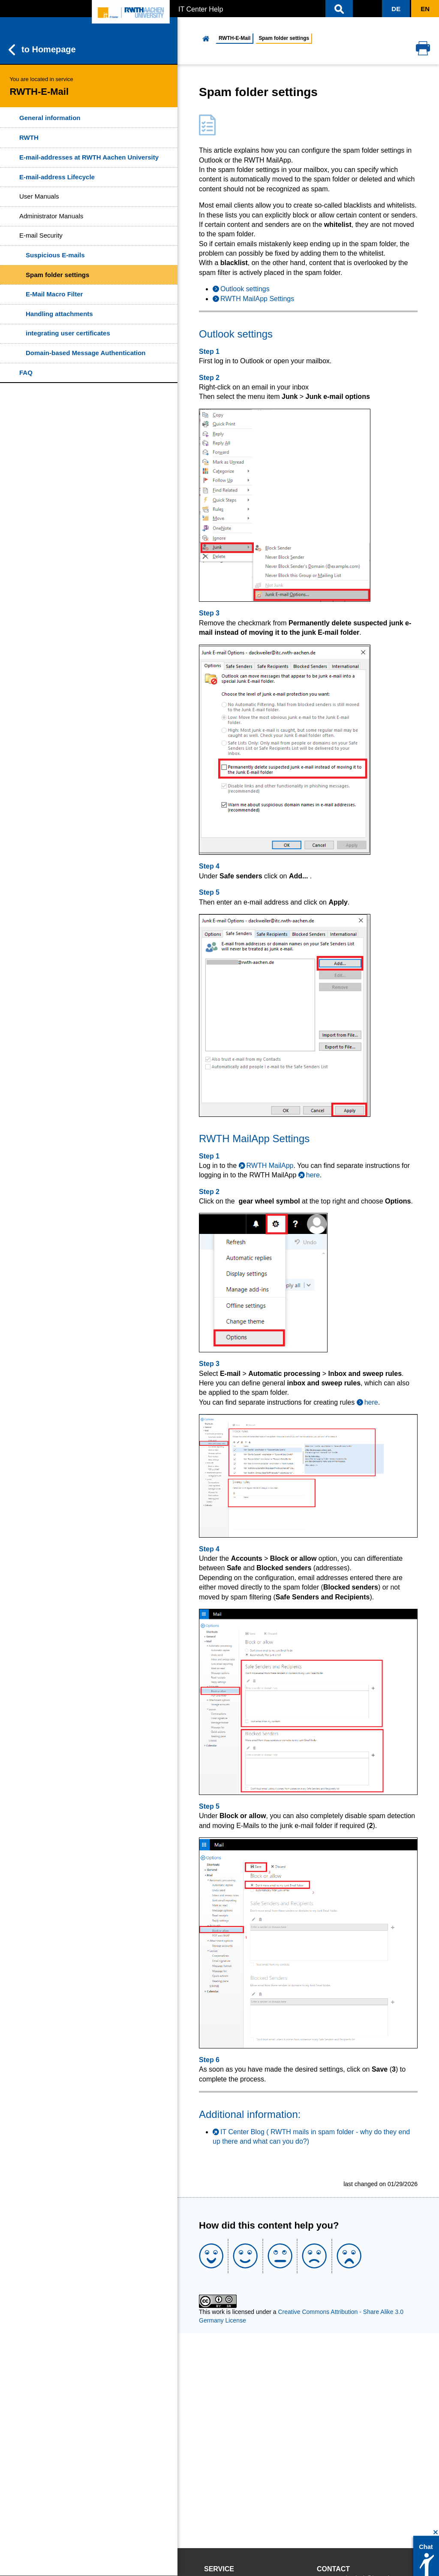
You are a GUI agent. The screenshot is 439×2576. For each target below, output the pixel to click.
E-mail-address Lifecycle (57, 177)
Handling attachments (59, 313)
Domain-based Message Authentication (86, 352)
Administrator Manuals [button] (51, 216)
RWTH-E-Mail (234, 38)
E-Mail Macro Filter (54, 294)
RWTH (29, 137)
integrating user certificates (68, 333)
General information (50, 117)
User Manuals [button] (39, 196)
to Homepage (42, 49)
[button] (339, 8)
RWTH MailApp (270, 1165)
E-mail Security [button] (41, 235)
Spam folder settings (57, 274)
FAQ (26, 372)
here (313, 1175)
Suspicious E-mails (55, 255)
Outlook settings (245, 289)
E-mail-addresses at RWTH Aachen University (89, 157)
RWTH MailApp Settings (257, 298)
